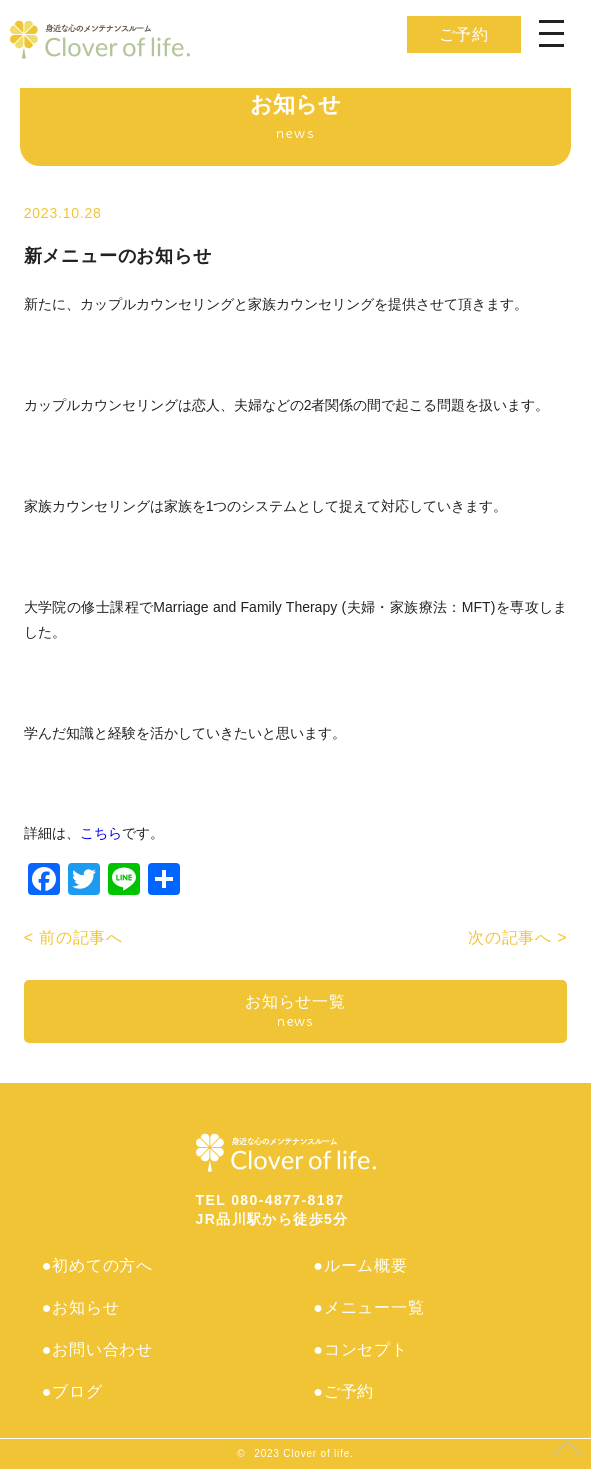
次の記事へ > (517, 937)
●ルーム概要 (360, 1265)
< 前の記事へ (73, 937)
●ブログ (72, 1391)
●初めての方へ (97, 1265)
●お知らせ (81, 1307)
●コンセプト (360, 1349)
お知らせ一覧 (296, 1011)
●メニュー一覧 (368, 1307)
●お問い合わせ (97, 1349)
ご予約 (464, 34)
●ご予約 (343, 1391)
